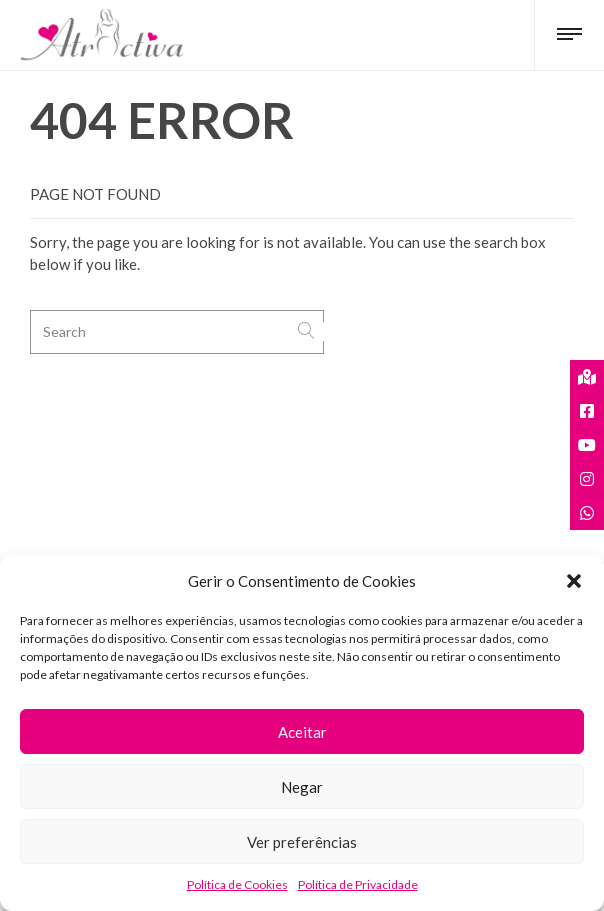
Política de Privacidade (358, 884)
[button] (574, 581)
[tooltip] (587, 377)
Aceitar (302, 732)
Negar (302, 787)
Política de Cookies (237, 884)
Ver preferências (302, 842)
